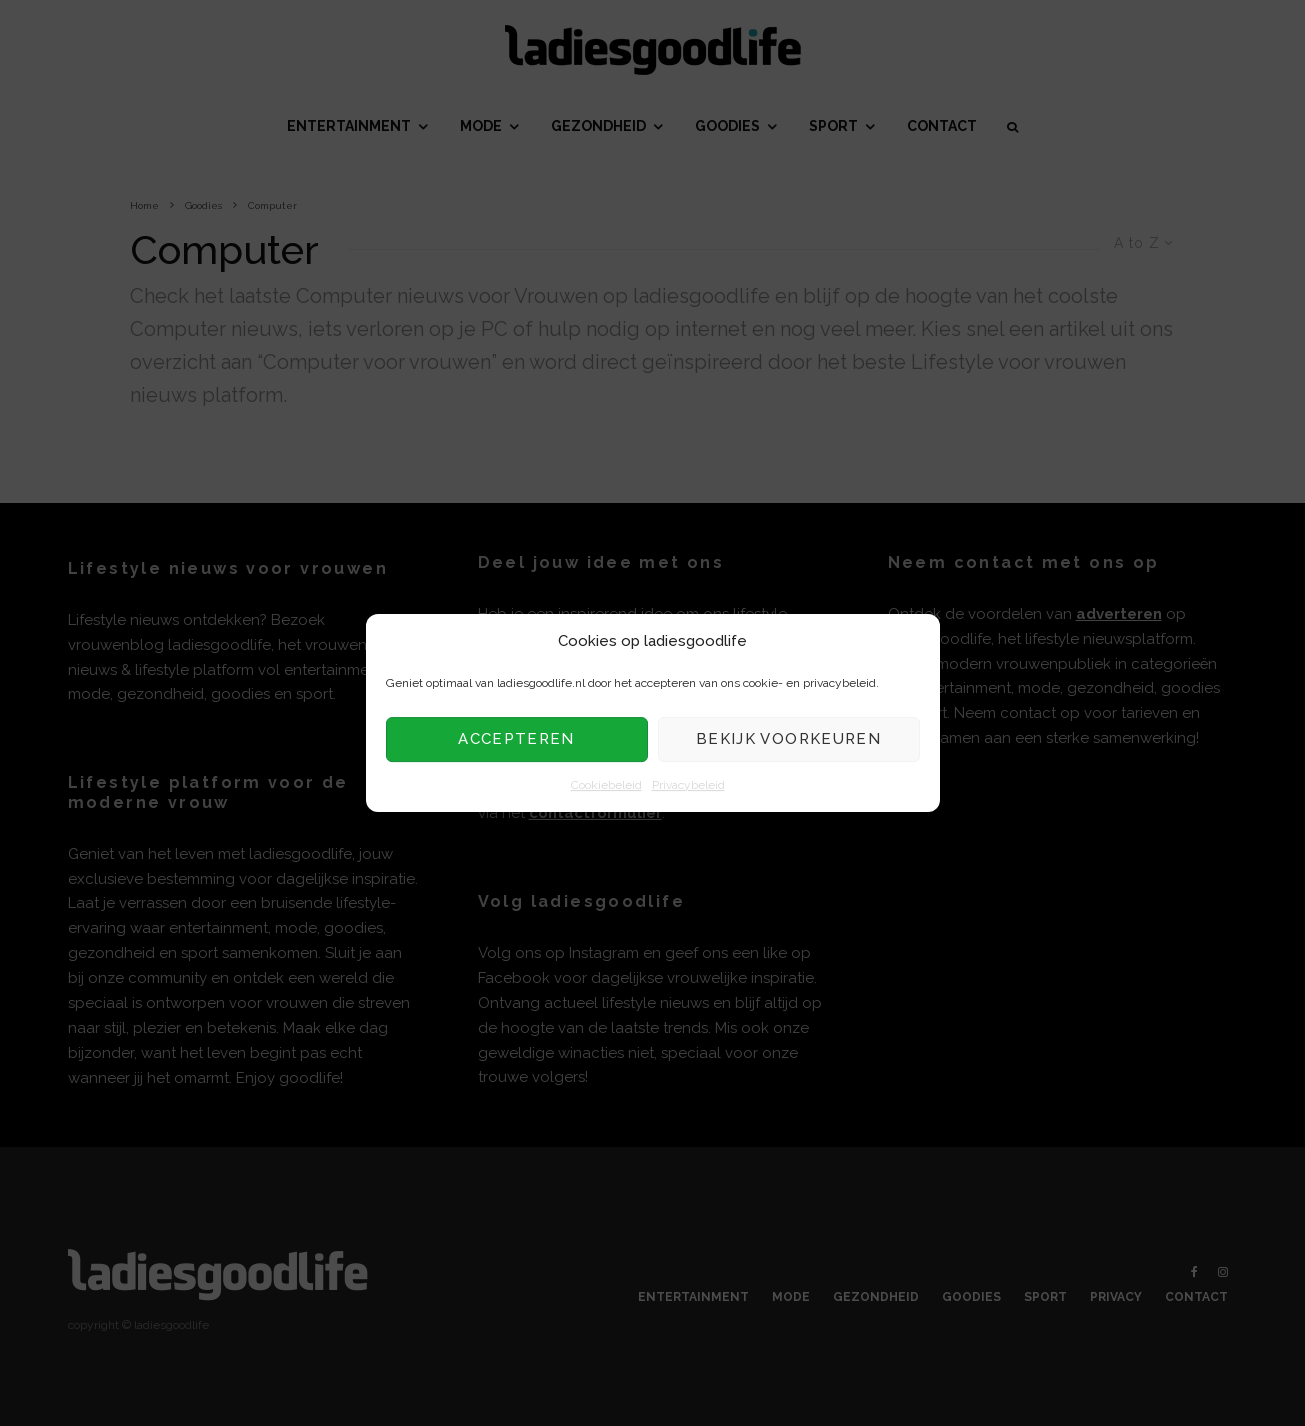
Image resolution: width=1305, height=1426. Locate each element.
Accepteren (516, 740)
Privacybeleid (688, 785)
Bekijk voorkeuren (788, 740)
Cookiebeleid (606, 785)
